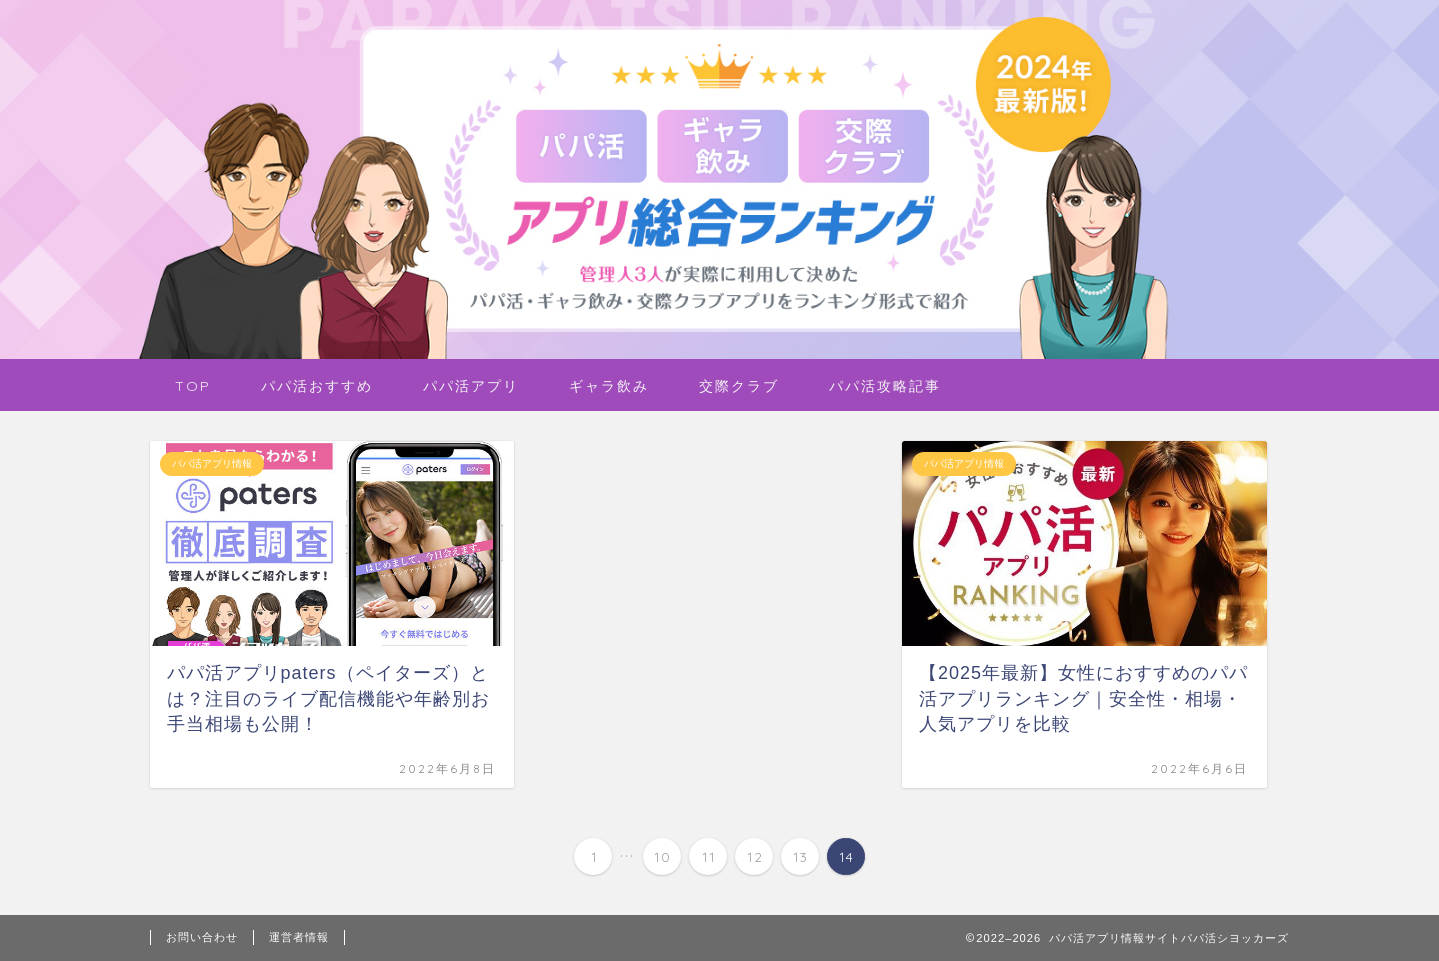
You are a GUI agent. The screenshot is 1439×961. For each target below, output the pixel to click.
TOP (193, 386)
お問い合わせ (202, 937)
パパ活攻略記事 (885, 386)
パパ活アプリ (471, 386)
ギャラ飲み (609, 386)
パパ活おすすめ (317, 386)
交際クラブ (739, 386)
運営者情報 (299, 937)
